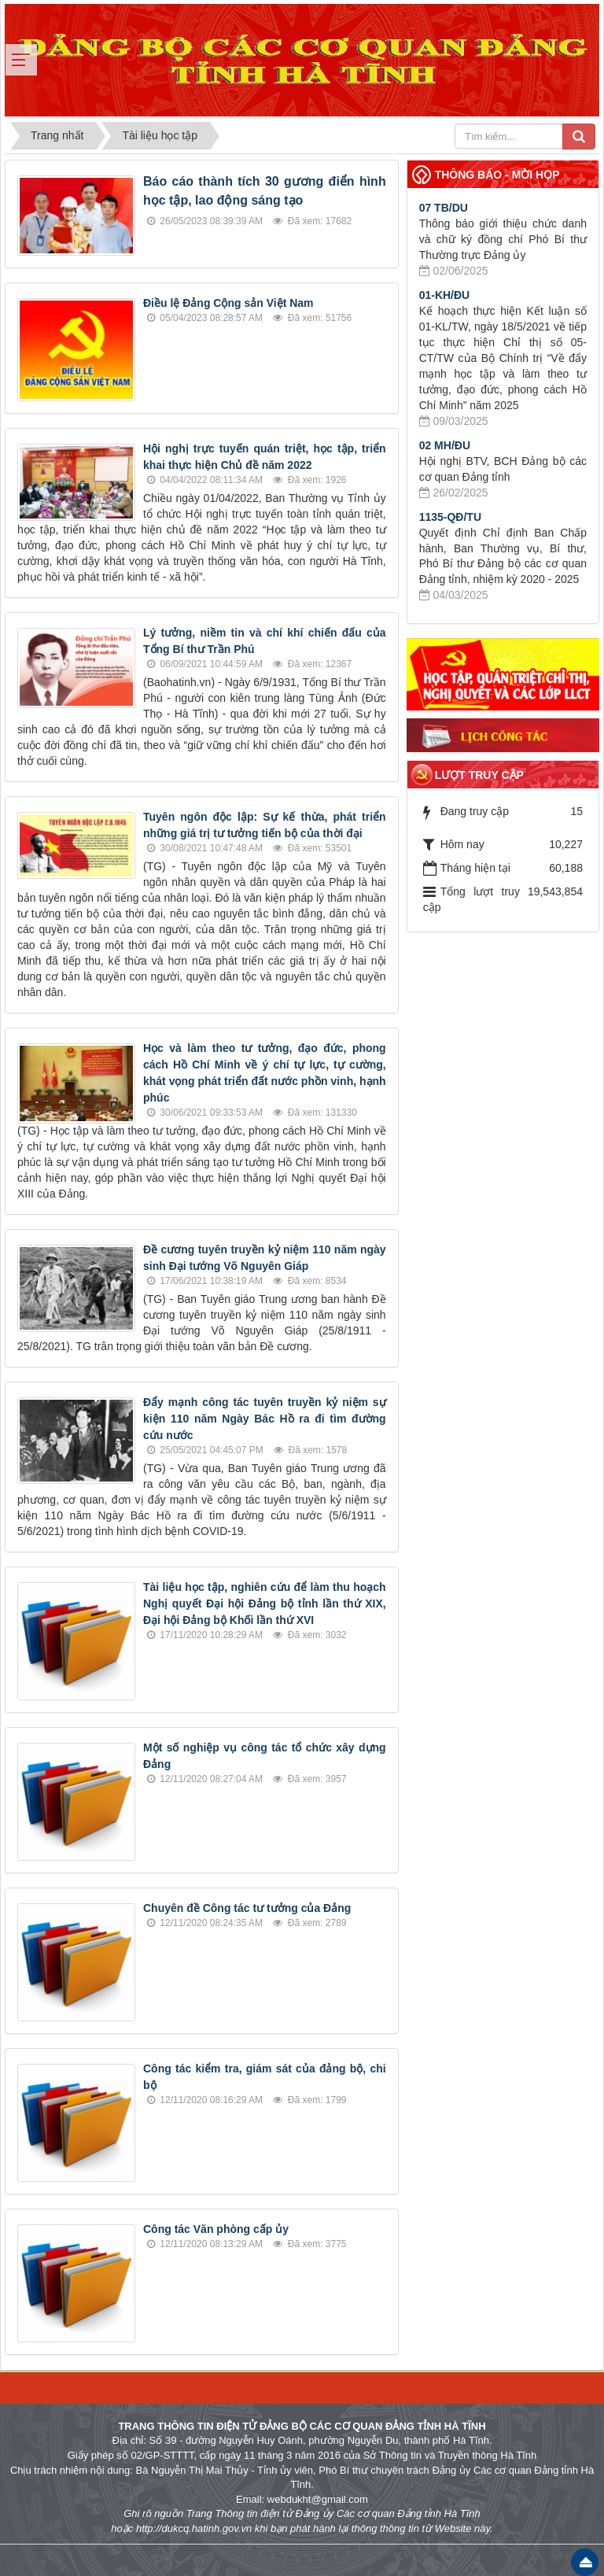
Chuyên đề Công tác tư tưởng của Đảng (247, 1908)
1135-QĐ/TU (450, 517)
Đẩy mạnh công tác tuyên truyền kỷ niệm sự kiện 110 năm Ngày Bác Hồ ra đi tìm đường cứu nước (264, 1418)
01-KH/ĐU (444, 295)
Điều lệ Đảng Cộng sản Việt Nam (228, 303)
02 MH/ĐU (444, 445)
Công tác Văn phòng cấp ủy (216, 2229)
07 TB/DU (443, 207)
